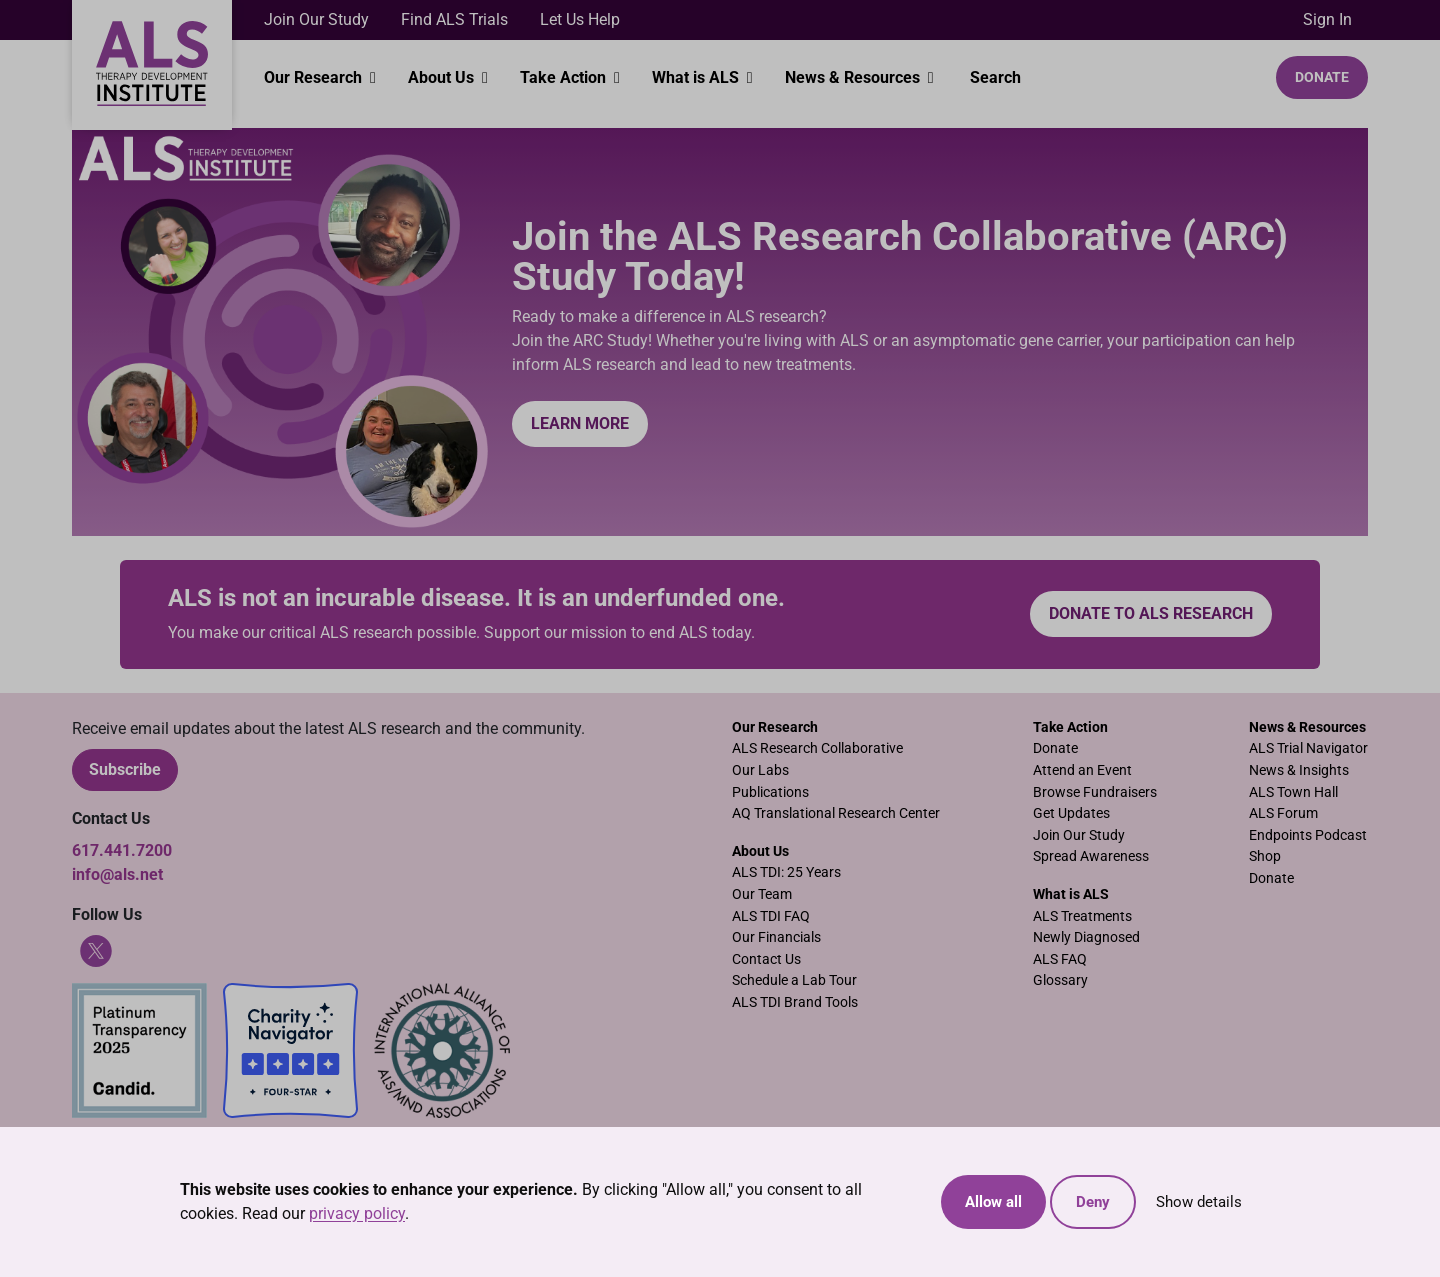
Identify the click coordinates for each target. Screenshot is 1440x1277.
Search (993, 77)
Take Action (565, 77)
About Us (443, 77)
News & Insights (1299, 770)
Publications (770, 792)
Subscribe (125, 769)
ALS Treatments (1082, 916)
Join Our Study (316, 19)
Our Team (762, 894)
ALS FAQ (1060, 959)
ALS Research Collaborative (817, 748)
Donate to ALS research (1151, 613)
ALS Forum (1283, 813)
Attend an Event (1082, 770)
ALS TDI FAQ (771, 916)
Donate (1322, 77)
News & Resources (854, 77)
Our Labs (760, 770)
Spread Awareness (1091, 856)
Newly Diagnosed (1086, 937)
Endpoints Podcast (1308, 835)
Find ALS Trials (454, 19)
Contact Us (766, 959)
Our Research (315, 77)
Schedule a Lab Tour (794, 980)
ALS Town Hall (1293, 792)
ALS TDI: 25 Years (786, 872)
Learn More (580, 423)
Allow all (993, 1202)
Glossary (1060, 980)
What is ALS (697, 77)
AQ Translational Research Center (836, 813)
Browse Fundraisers (1095, 792)
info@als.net (117, 874)
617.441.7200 (122, 850)
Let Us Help (580, 19)
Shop (1265, 856)
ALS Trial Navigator (1308, 748)
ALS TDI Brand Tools (795, 1002)
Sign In (1327, 19)
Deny (1093, 1202)
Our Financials (776, 937)
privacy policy (357, 1213)
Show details (1199, 1202)
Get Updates (1071, 813)
